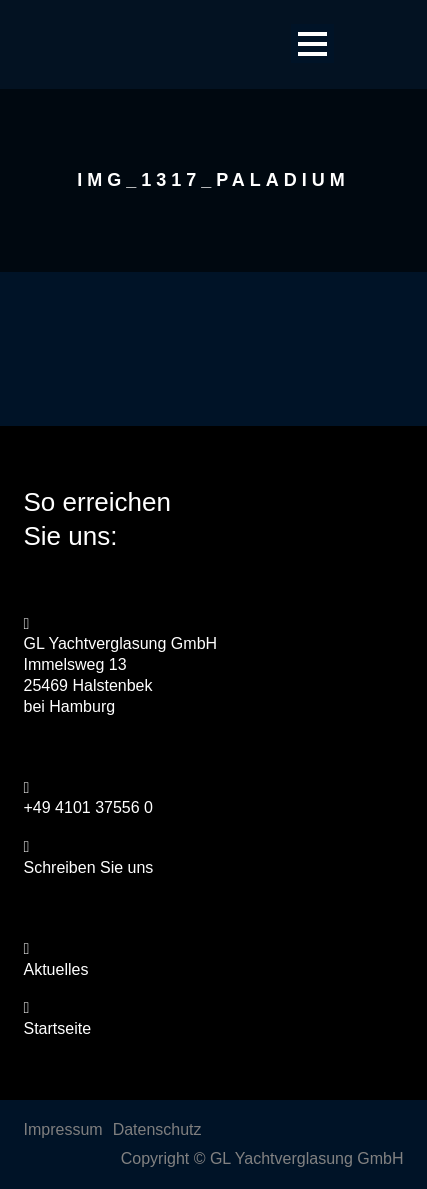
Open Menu (312, 43)
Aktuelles (56, 969)
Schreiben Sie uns (89, 867)
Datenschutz (157, 1129)
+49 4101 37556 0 (88, 807)
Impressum (63, 1129)
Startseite (58, 1028)
